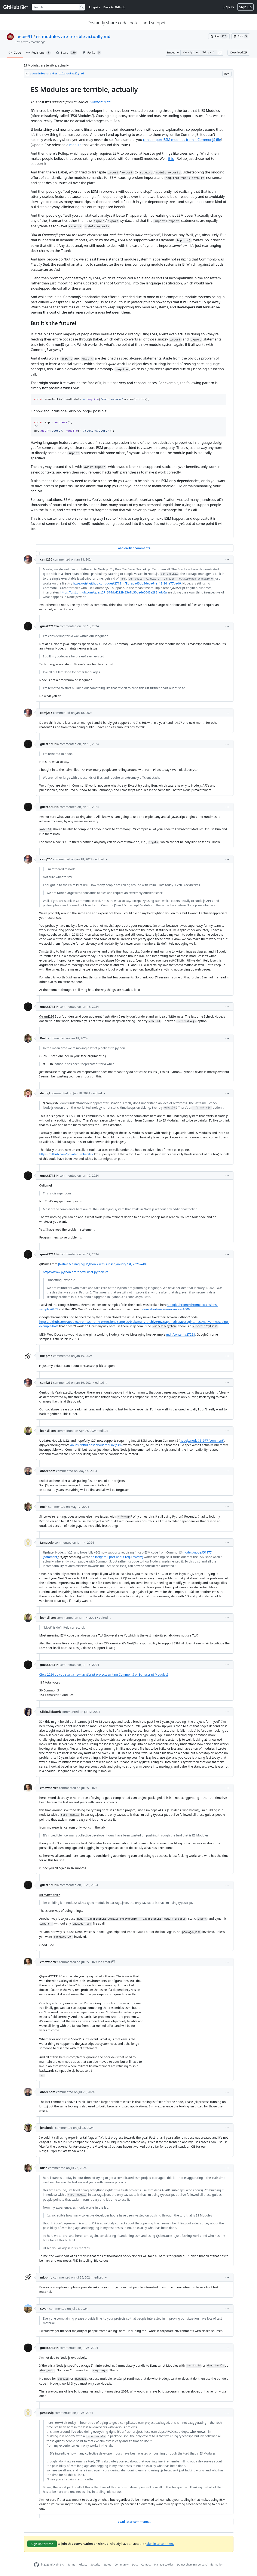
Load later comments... (134, 2522)
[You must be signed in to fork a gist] (240, 36)
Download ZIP (238, 52)
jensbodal (47, 2128)
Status (107, 2564)
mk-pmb (46, 1356)
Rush (44, 1038)
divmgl (45, 1093)
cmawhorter (49, 1788)
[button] (220, 53)
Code (15, 52)
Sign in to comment (160, 2544)
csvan (44, 2309)
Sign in (228, 7)
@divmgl (45, 1185)
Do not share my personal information (200, 2564)
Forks (91, 52)
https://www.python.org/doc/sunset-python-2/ (75, 1272)
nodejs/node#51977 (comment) (202, 1440)
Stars (66, 52)
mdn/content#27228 (180, 1334)
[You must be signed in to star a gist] (219, 36)
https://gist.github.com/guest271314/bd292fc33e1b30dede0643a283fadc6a (114, 592)
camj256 (46, 559)
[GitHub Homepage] (36, 2564)
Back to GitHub (114, 7)
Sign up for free (42, 2544)
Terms (71, 2564)
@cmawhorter (49, 1895)
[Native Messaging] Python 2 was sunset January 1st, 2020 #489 (102, 1264)
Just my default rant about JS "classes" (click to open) (78, 1366)
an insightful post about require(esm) (96, 1445)
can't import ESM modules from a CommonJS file (182, 139)
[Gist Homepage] (15, 7)
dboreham (47, 1471)
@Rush (48, 1064)
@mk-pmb (46, 1392)
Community (121, 2564)
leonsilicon (48, 1431)
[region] (128, 308)
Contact (145, 2564)
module (75, 144)
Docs (135, 2564)
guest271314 (49, 626)
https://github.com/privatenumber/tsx (66, 1154)
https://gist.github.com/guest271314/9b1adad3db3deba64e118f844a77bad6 (127, 583)
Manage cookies (164, 2564)
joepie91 (24, 36)
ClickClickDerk (50, 1712)
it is (171, 158)
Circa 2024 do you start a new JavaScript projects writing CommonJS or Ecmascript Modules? (103, 1674)
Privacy (83, 2564)
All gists (94, 7)
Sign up (245, 7)
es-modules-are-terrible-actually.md (73, 36)
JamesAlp (47, 1542)
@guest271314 (50, 1976)
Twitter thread (100, 102)
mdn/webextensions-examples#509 (165, 1309)
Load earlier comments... (134, 548)
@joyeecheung (50, 1445)
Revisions (38, 52)
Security (95, 2564)
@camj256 (46, 1016)
